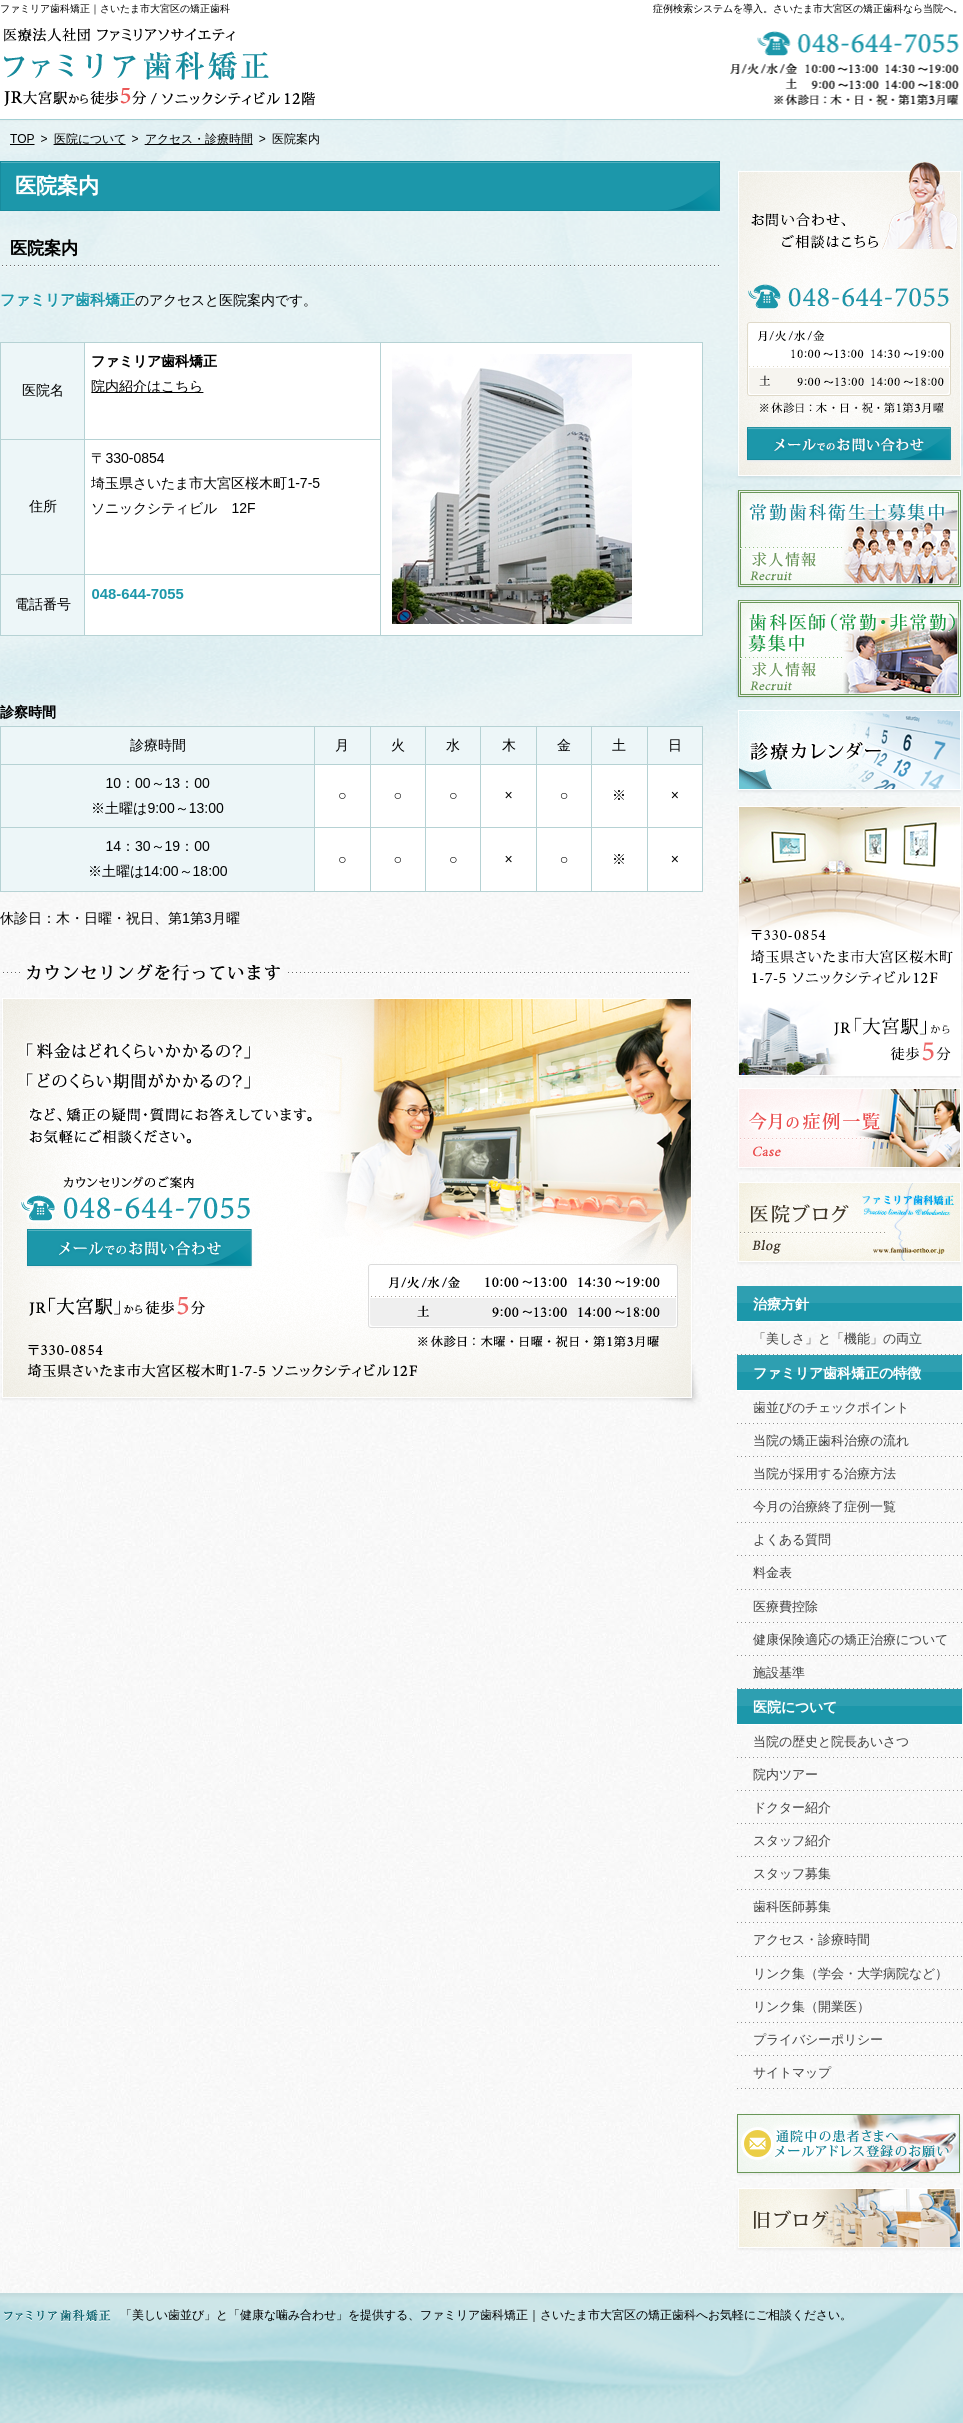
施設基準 (779, 1673)
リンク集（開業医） (811, 2007)
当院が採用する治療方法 (824, 1474)
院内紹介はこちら (147, 386)
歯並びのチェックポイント (831, 1408)
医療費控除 (785, 1607)
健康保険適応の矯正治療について (850, 1640)
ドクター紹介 (792, 1808)
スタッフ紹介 (792, 1841)
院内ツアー (785, 1775)
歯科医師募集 (792, 1907)
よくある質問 (792, 1540)
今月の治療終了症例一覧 (824, 1507)
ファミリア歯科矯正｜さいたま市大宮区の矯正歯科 (115, 8)
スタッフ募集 (792, 1874)
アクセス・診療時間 (811, 1940)
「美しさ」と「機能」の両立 (837, 1339)
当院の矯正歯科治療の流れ (831, 1441)
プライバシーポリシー (818, 2040)
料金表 (772, 1573)
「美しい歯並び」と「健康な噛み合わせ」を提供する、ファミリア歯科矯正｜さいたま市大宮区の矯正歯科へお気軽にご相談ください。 (486, 2315)
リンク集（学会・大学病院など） (850, 1974)
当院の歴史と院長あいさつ (831, 1742)
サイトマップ (792, 2073)
